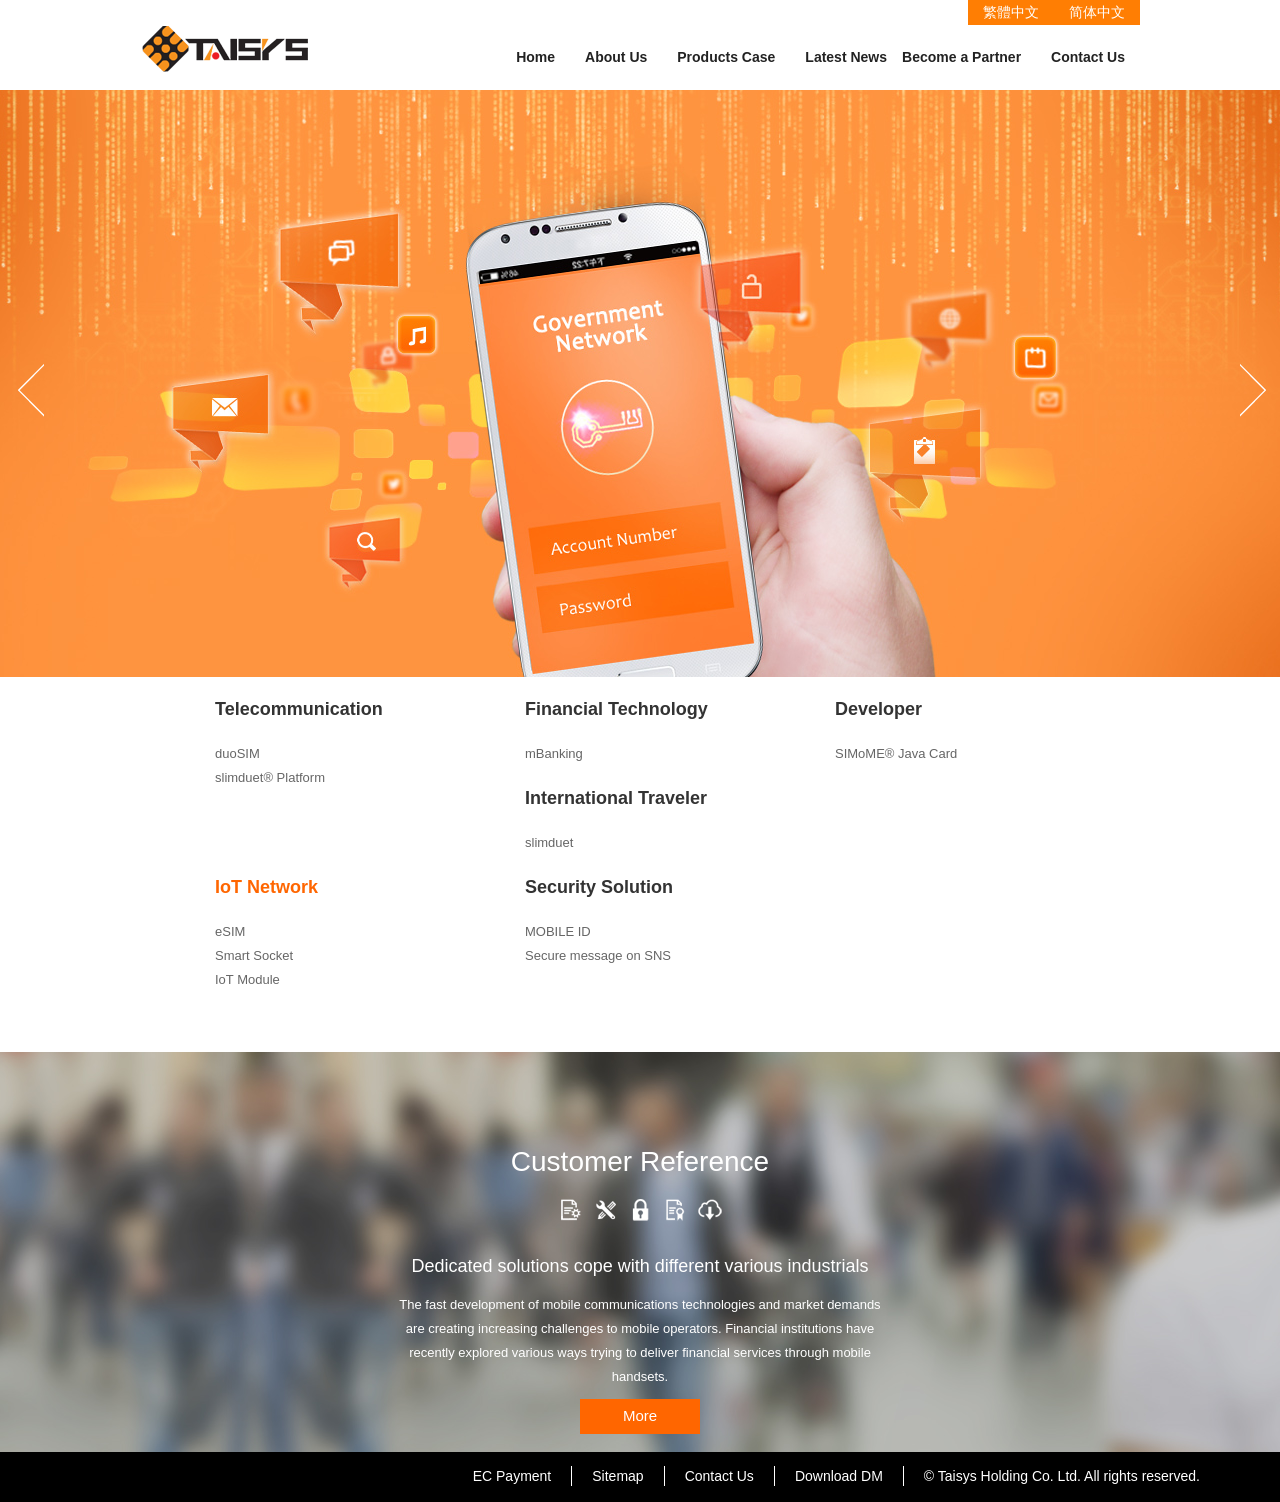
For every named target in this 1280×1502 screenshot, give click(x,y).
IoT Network (266, 887)
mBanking (554, 753)
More (640, 1415)
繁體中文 (1011, 12)
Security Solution (599, 887)
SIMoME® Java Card (896, 753)
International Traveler (616, 798)
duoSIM (237, 753)
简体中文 (1097, 12)
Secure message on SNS (598, 955)
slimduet (549, 842)
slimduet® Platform (270, 777)
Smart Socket (254, 955)
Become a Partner (961, 57)
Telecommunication (299, 709)
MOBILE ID (558, 931)
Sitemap (617, 1476)
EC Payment (512, 1476)
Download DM (839, 1476)
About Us (616, 57)
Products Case (726, 57)
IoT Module (247, 979)
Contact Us (1088, 57)
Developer (878, 709)
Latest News (846, 57)
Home (535, 57)
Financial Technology (616, 709)
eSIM (230, 931)
